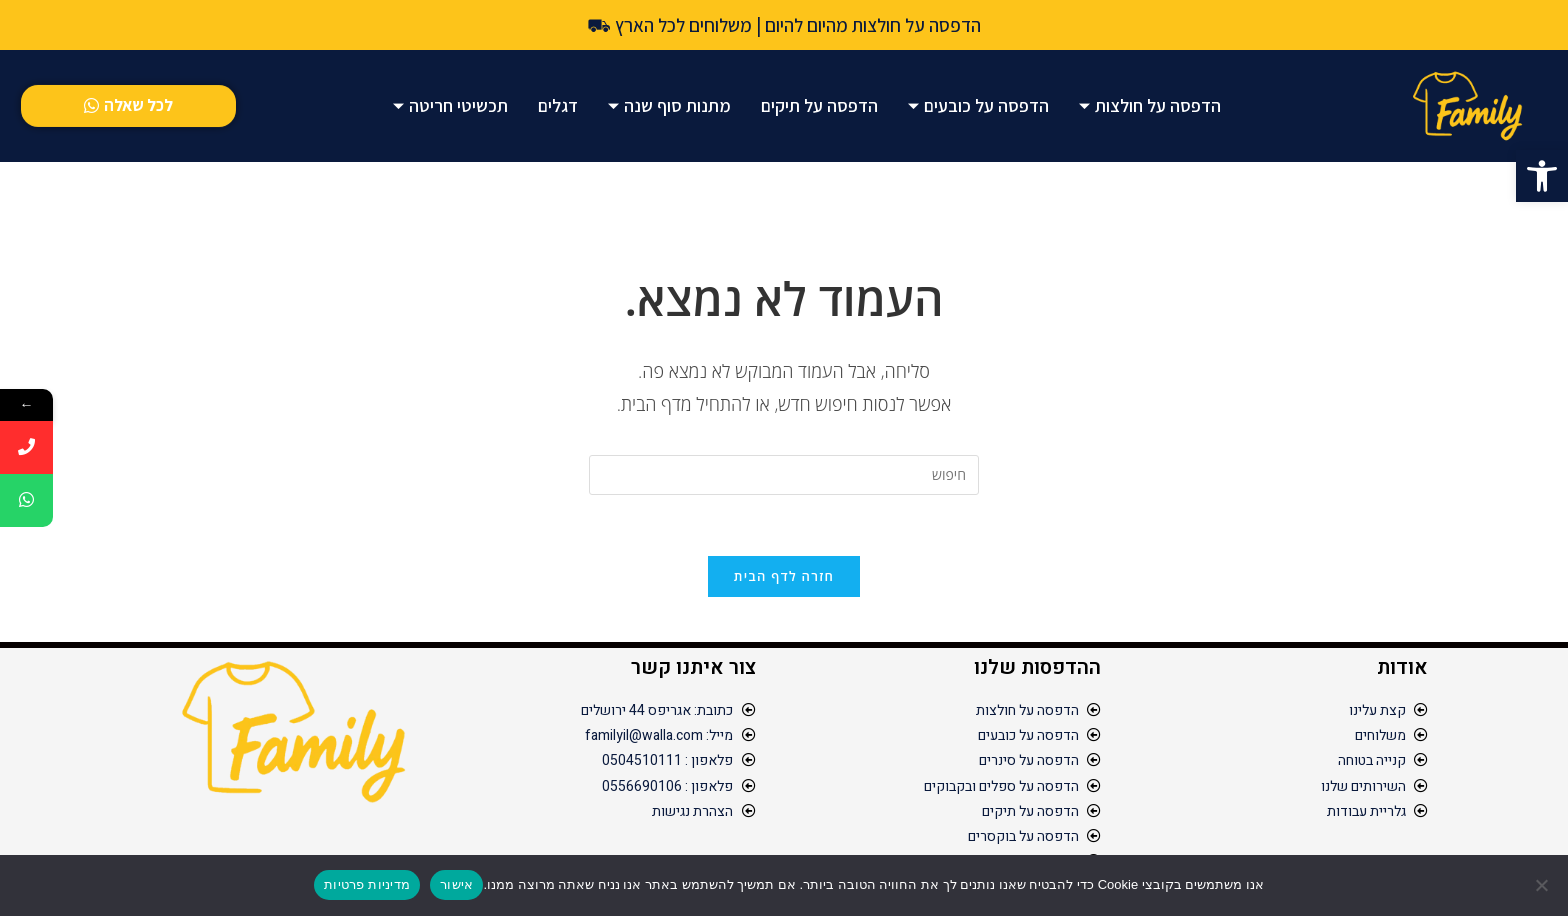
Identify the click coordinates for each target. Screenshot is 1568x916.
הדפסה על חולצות (1150, 105)
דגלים (558, 105)
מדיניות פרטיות (367, 884)
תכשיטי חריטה (450, 105)
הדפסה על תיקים (819, 105)
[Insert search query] (784, 475)
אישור (456, 884)
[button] (1542, 176)
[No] (1543, 885)
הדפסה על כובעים (978, 105)
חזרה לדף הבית (784, 576)
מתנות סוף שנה (669, 105)
